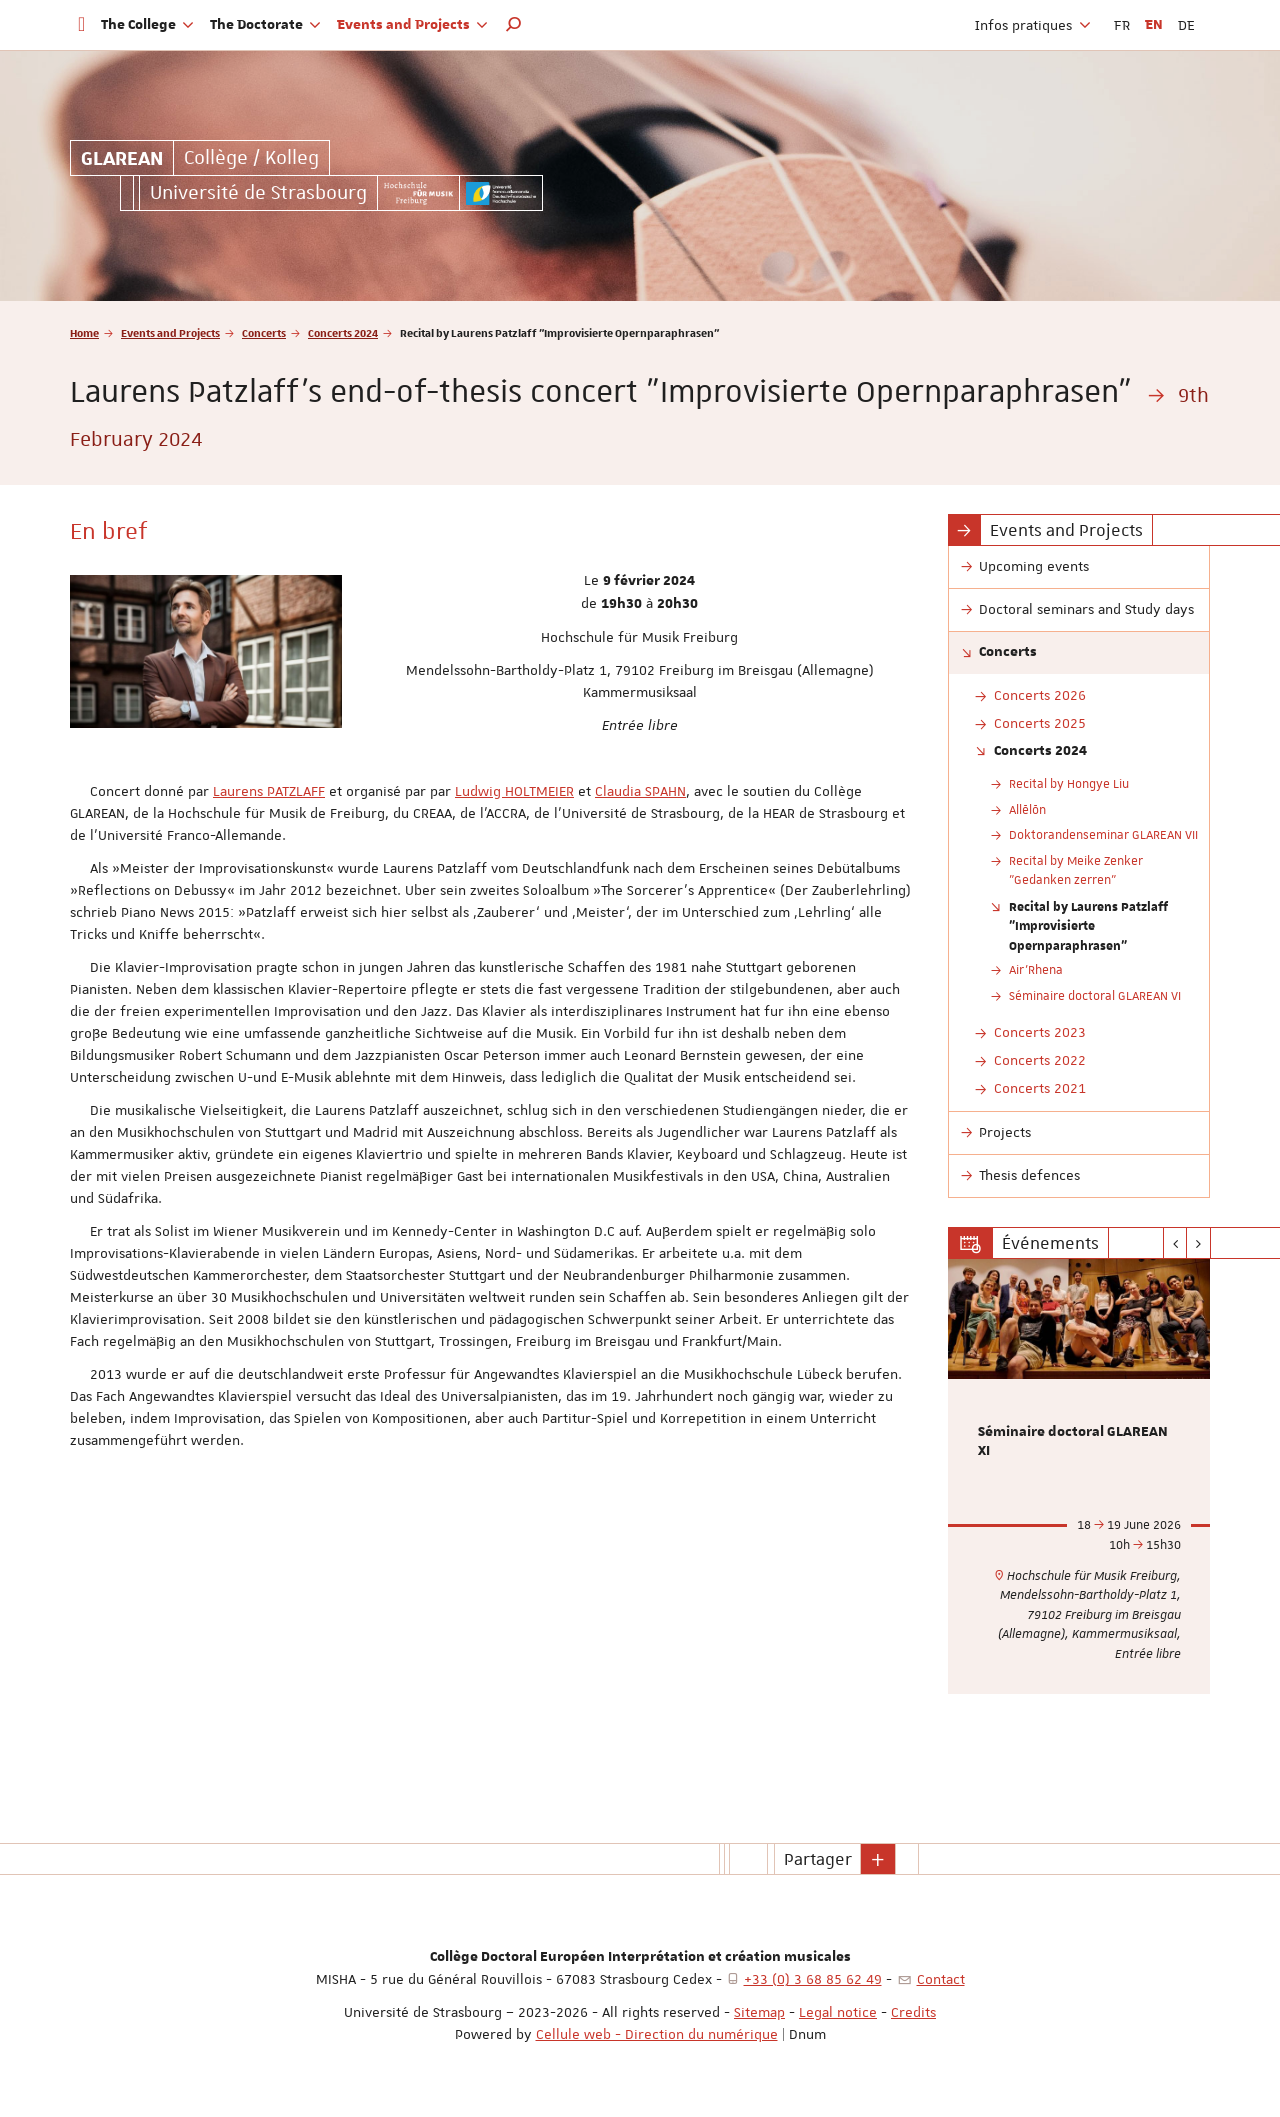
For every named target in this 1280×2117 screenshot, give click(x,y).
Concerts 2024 (343, 332)
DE (1186, 25)
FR (1122, 25)
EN (1154, 25)
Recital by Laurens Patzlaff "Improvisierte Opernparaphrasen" (1088, 925)
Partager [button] (818, 1859)
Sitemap (759, 2012)
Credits (913, 2012)
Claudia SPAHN (640, 791)
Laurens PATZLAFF (269, 791)
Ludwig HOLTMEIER (514, 791)
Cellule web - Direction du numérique (657, 2034)
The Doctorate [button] (265, 25)
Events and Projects (170, 332)
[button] (514, 25)
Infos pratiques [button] (1033, 25)
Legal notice (838, 2012)
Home (84, 332)
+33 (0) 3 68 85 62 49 (813, 1979)
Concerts (264, 332)
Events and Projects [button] (412, 25)
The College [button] (147, 25)
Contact (941, 1979)
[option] (1079, 1476)
